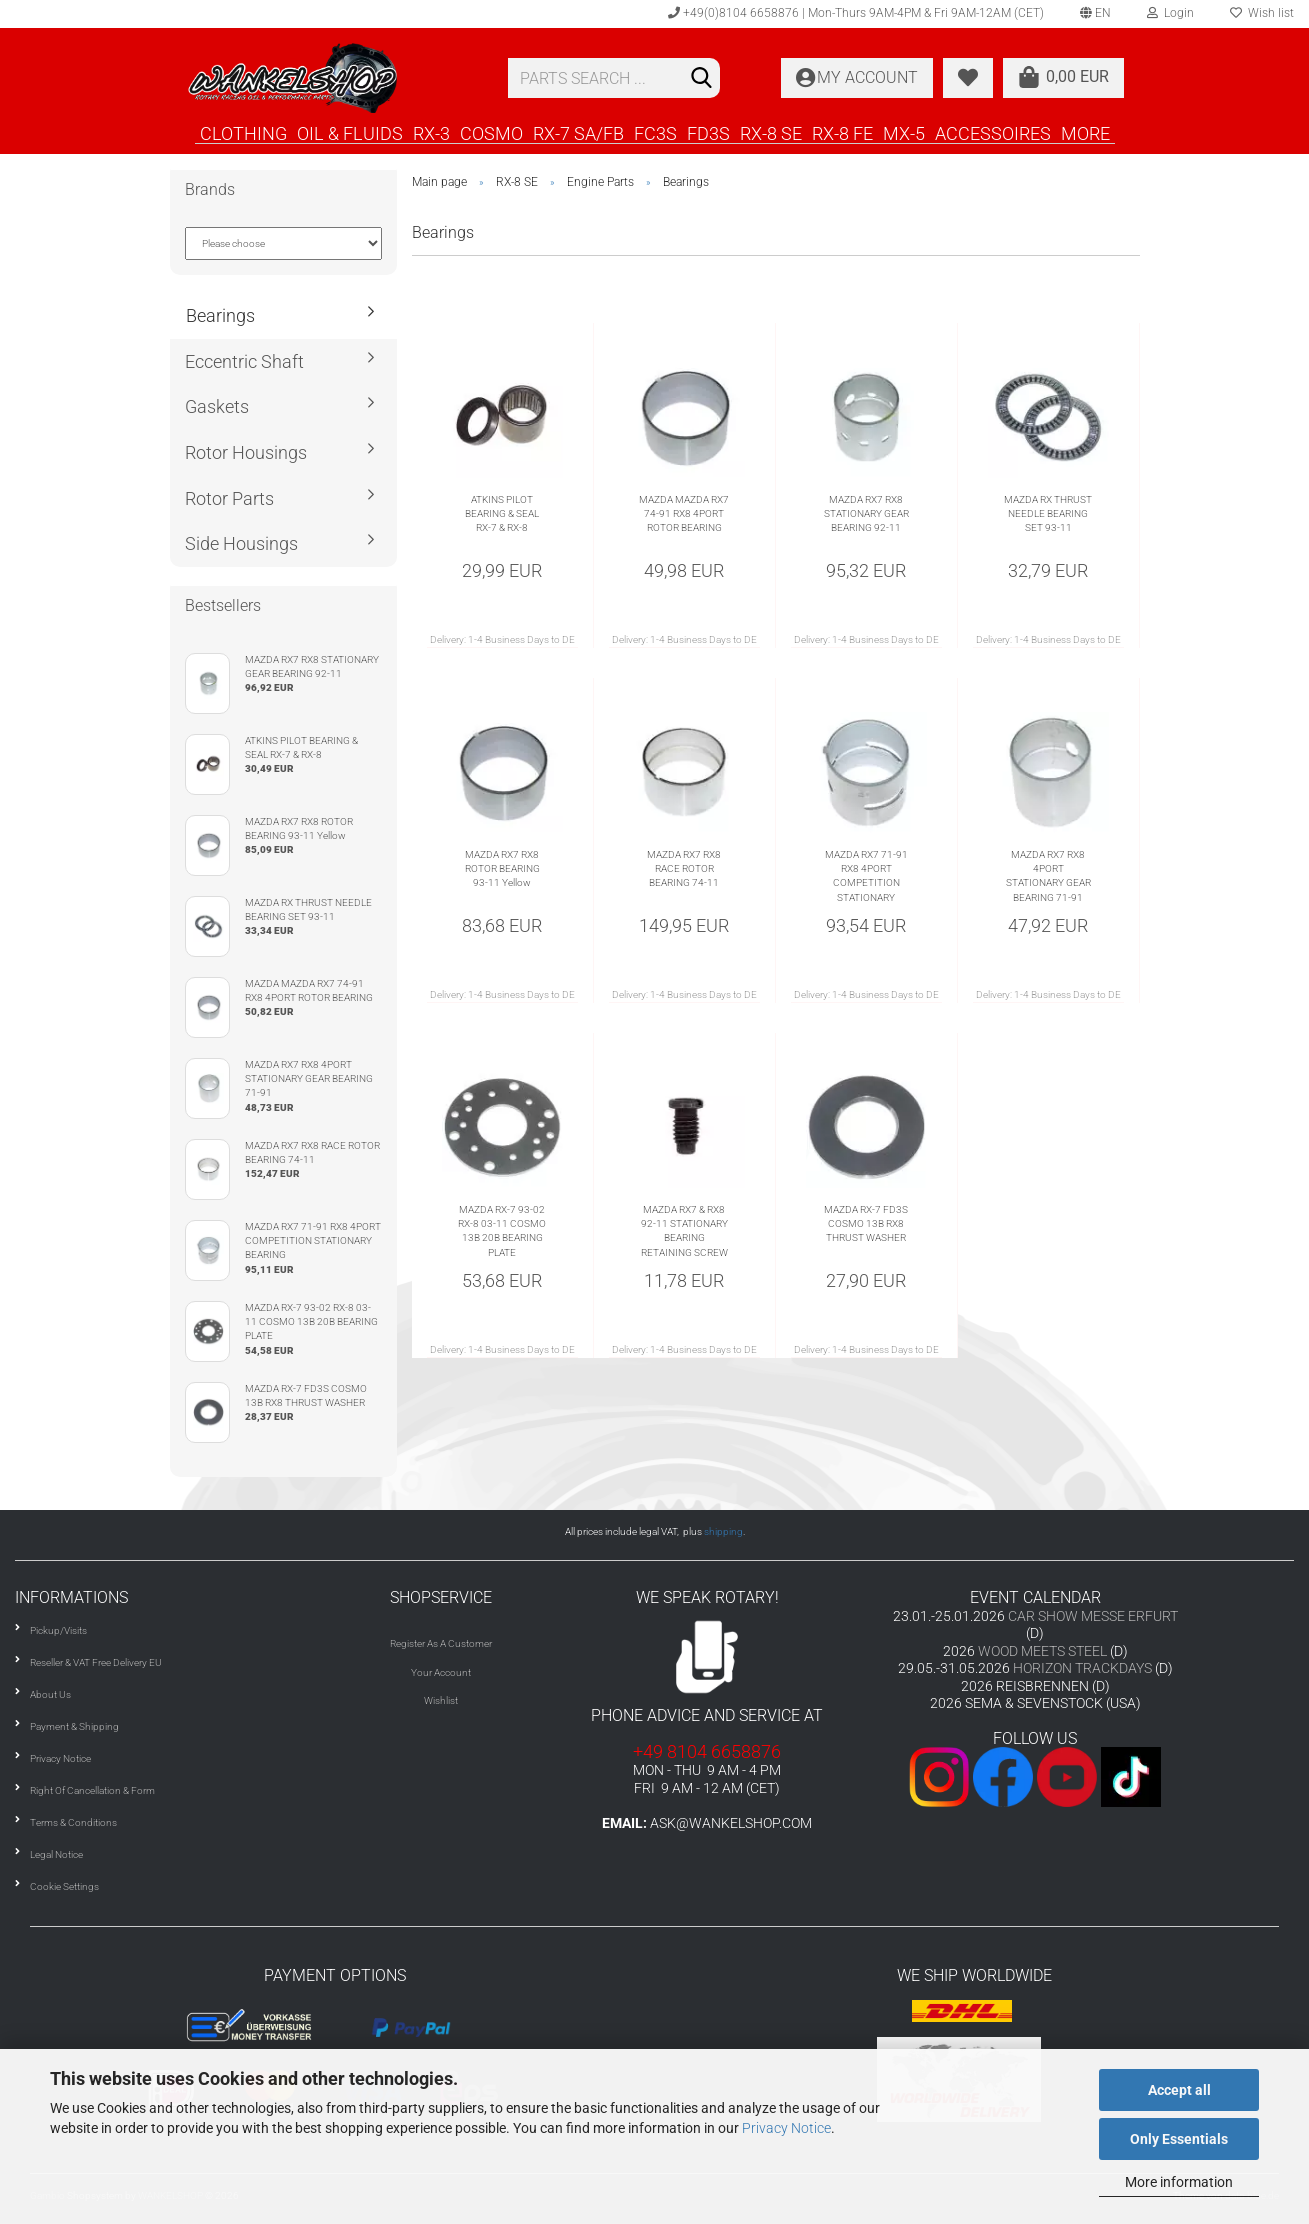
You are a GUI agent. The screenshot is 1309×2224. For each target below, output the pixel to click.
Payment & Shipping (74, 1726)
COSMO (491, 133)
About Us (50, 1694)
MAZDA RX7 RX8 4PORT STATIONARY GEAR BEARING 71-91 (1048, 876)
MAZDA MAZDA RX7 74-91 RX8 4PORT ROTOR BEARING (684, 514)
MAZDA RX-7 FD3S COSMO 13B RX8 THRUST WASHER (866, 1224)
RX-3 (431, 133)
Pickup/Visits (58, 1630)
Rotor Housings (246, 452)
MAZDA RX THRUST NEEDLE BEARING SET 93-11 (1048, 514)
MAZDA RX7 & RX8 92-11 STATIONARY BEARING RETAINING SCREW (684, 1231)
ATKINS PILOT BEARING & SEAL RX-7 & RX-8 (502, 514)
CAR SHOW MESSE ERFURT (1093, 1616)
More (1085, 133)
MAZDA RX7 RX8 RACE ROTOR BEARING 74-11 (684, 869)
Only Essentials (1179, 2139)
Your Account (441, 1672)
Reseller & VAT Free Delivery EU (96, 1662)
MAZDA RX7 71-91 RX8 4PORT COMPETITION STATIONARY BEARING (866, 876)
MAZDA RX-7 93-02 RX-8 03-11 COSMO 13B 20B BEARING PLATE (502, 1231)
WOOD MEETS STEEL (1042, 1651)
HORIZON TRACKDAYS (1082, 1668)
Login (1170, 13)
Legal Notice (56, 1854)
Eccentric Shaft (244, 361)
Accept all (1179, 2090)
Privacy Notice (786, 2128)
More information (1179, 2182)
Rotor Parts (229, 498)
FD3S (708, 133)
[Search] (701, 79)
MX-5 (904, 133)
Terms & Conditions (73, 1822)
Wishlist (441, 1700)
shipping (723, 1531)
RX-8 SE (771, 133)
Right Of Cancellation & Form (92, 1790)
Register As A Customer (441, 1643)
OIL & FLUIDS (350, 133)
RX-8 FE (842, 133)
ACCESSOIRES (993, 133)
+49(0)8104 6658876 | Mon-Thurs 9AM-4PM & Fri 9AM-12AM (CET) (856, 13)
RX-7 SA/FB (578, 133)
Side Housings (241, 543)
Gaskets (217, 406)
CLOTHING (243, 133)
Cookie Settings (64, 1886)
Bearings (220, 315)
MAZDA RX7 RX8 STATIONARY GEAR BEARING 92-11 (866, 514)
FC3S (655, 133)
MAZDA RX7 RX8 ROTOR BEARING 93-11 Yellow (502, 869)
